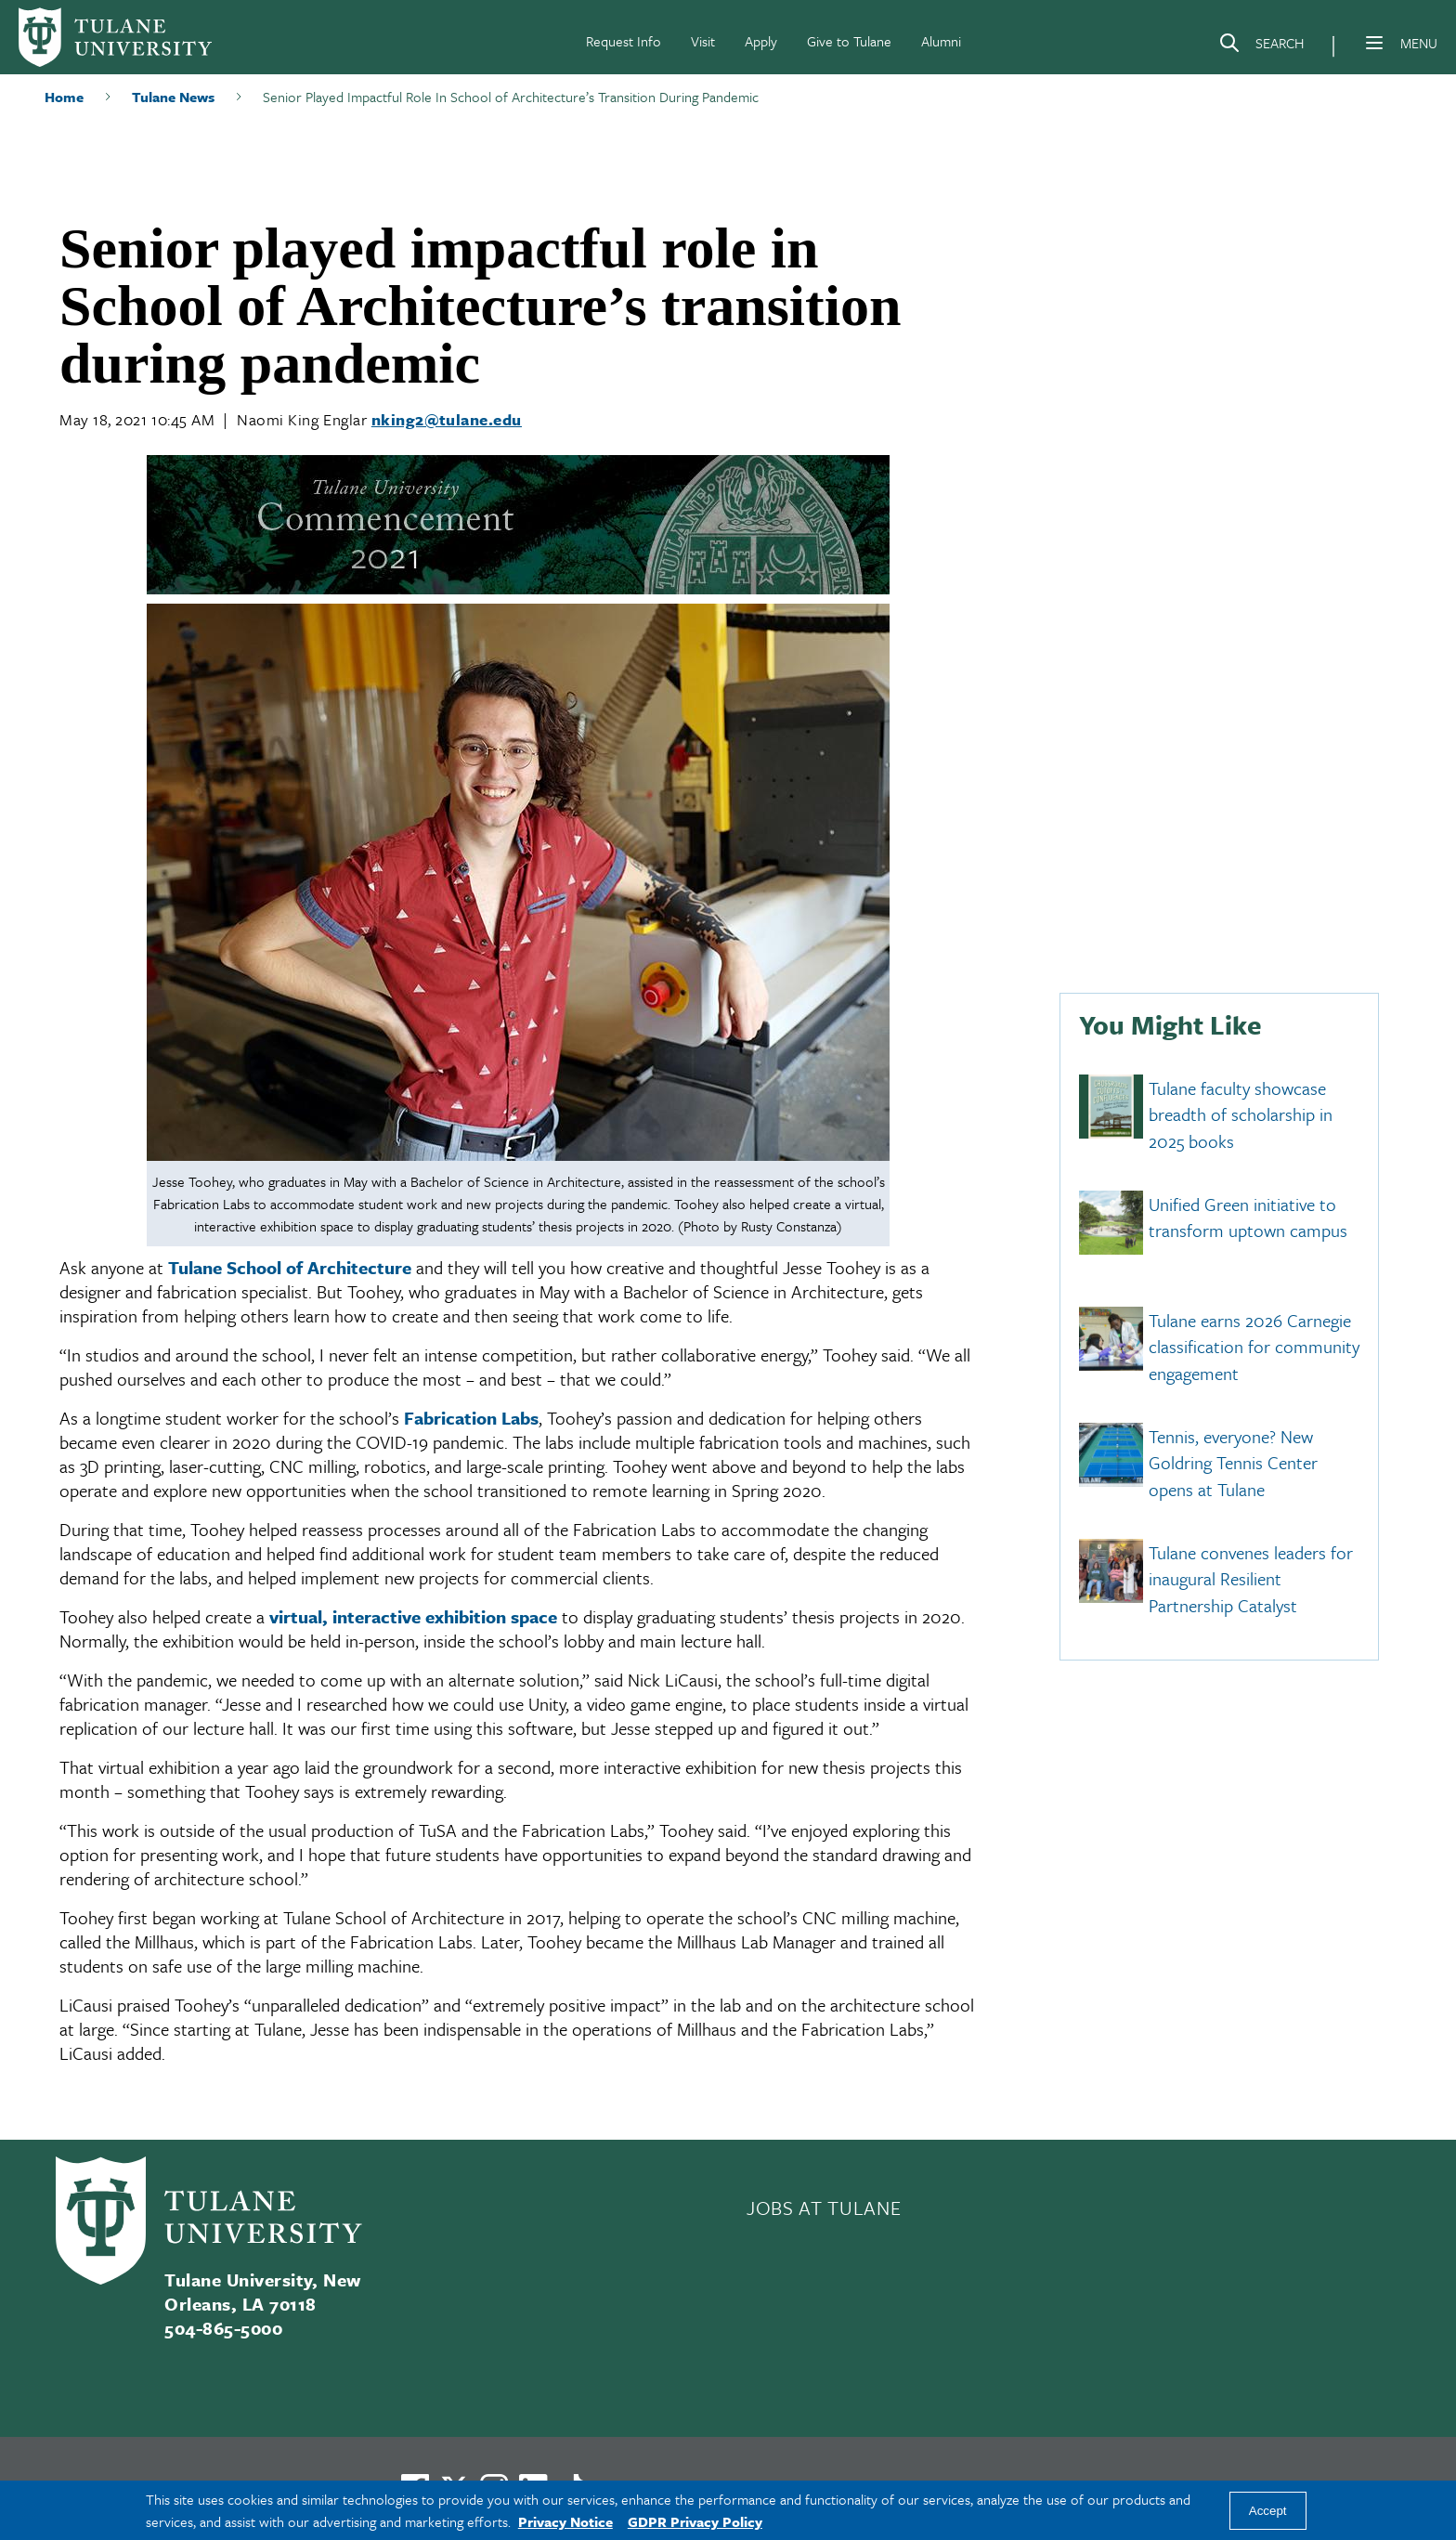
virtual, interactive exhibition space (413, 1616)
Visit (703, 41)
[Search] (1261, 46)
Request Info (623, 41)
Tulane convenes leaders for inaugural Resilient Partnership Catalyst (1251, 1579)
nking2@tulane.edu (446, 419)
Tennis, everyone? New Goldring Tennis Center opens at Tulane (1233, 1463)
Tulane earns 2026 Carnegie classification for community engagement (1254, 1347)
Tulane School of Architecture (289, 1267)
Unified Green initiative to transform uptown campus (1248, 1217)
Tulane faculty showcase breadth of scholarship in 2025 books (1240, 1114)
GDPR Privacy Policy (695, 2521)
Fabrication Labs (471, 1417)
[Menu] (1374, 43)
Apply (761, 41)
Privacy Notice (565, 2521)
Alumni (941, 41)
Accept (1268, 2511)
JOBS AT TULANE (824, 2207)
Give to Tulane (849, 41)
